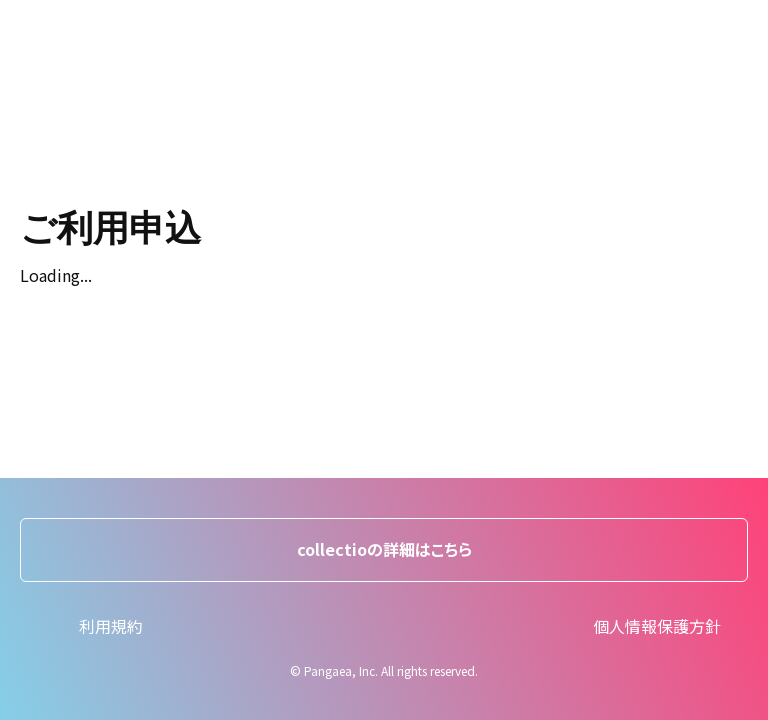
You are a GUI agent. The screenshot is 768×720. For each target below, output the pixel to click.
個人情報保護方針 (657, 626)
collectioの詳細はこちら (384, 549)
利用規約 (111, 626)
